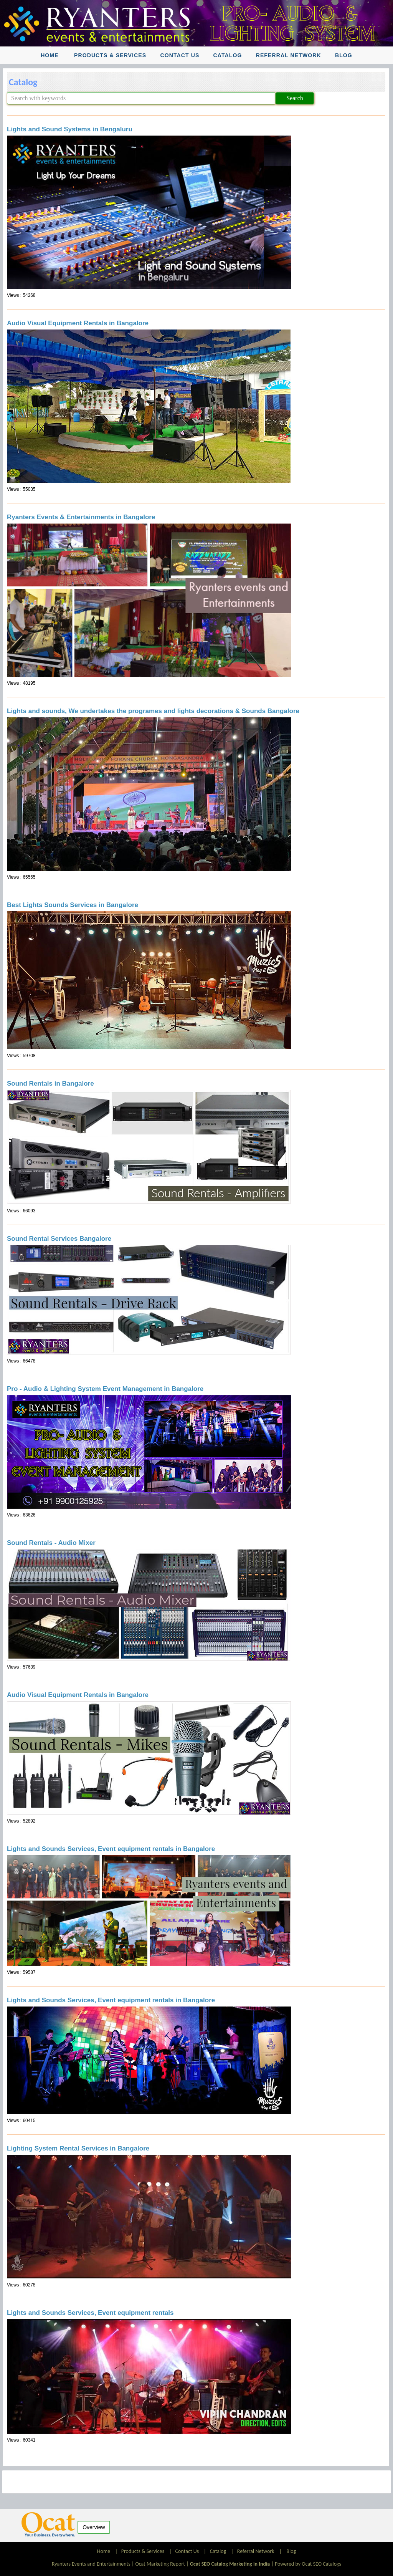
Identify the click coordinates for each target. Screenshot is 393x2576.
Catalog (227, 55)
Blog (343, 55)
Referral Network (288, 55)
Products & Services (110, 55)
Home (49, 55)
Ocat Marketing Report (160, 2564)
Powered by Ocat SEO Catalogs (308, 2564)
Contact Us (179, 55)
